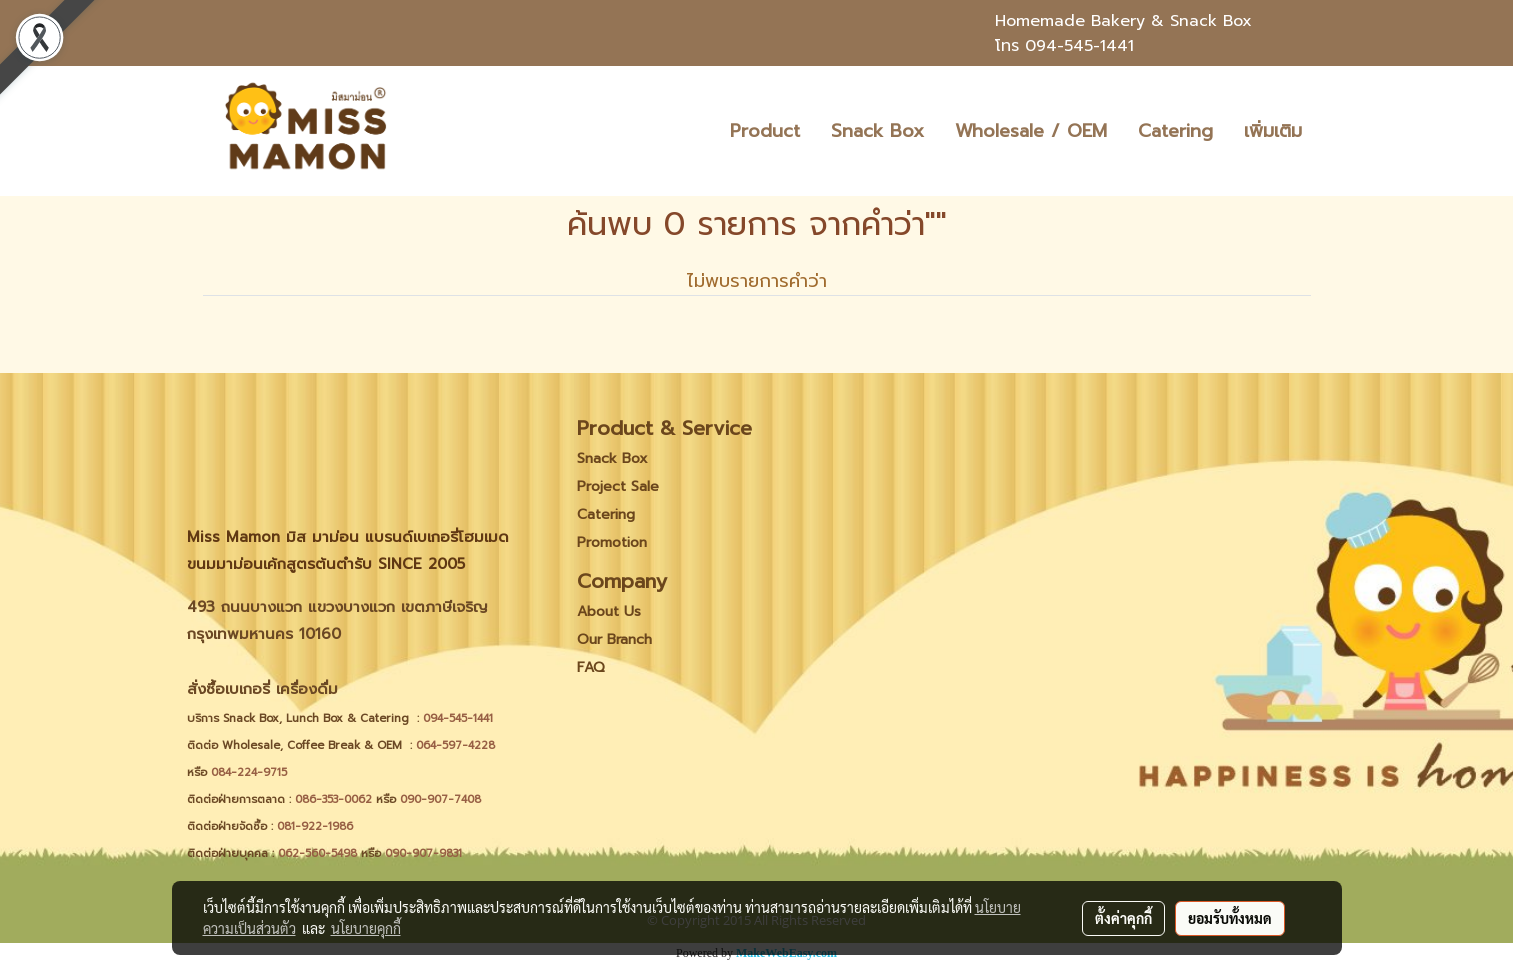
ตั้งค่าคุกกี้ (1123, 918)
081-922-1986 (315, 826)
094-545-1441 (1079, 46)
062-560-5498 (317, 853)
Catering (1175, 131)
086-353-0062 (333, 799)
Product (765, 131)
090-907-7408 (442, 799)
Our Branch (614, 639)
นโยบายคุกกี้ (366, 928)
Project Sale (618, 486)
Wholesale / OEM (1031, 131)
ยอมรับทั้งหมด (1230, 918)
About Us (609, 611)
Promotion (612, 542)
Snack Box (877, 131)
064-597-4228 (455, 745)
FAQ (591, 667)
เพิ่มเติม (1273, 131)
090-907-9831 (423, 853)
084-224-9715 (249, 772)
